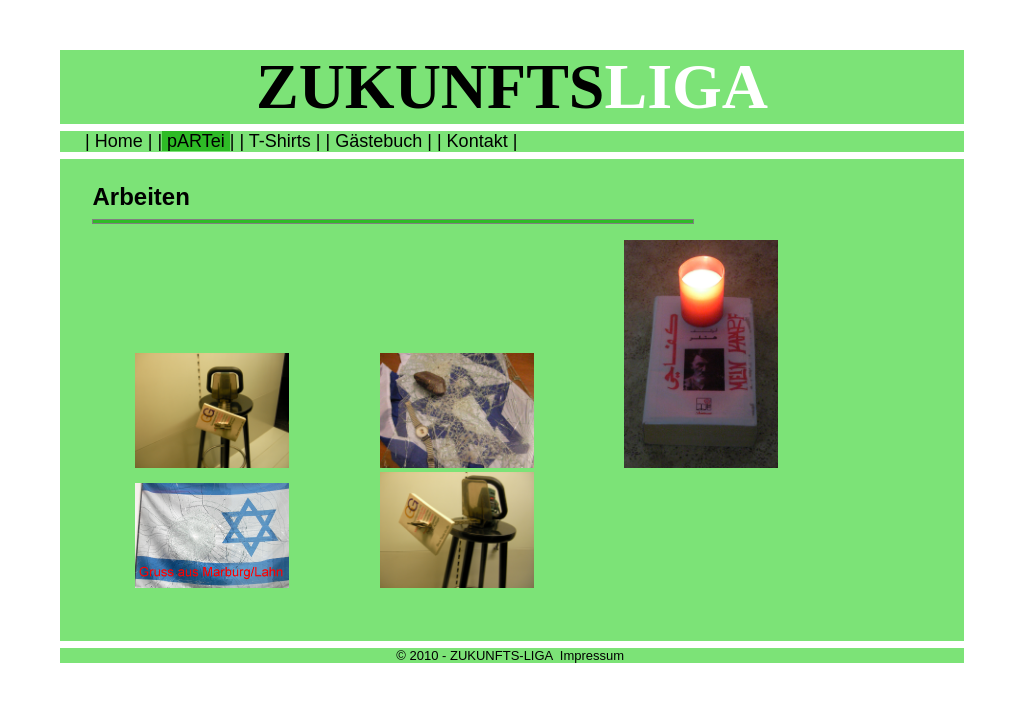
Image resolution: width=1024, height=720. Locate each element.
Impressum (592, 655)
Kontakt (477, 141)
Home (119, 141)
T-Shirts (280, 141)
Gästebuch (378, 141)
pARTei (196, 141)
